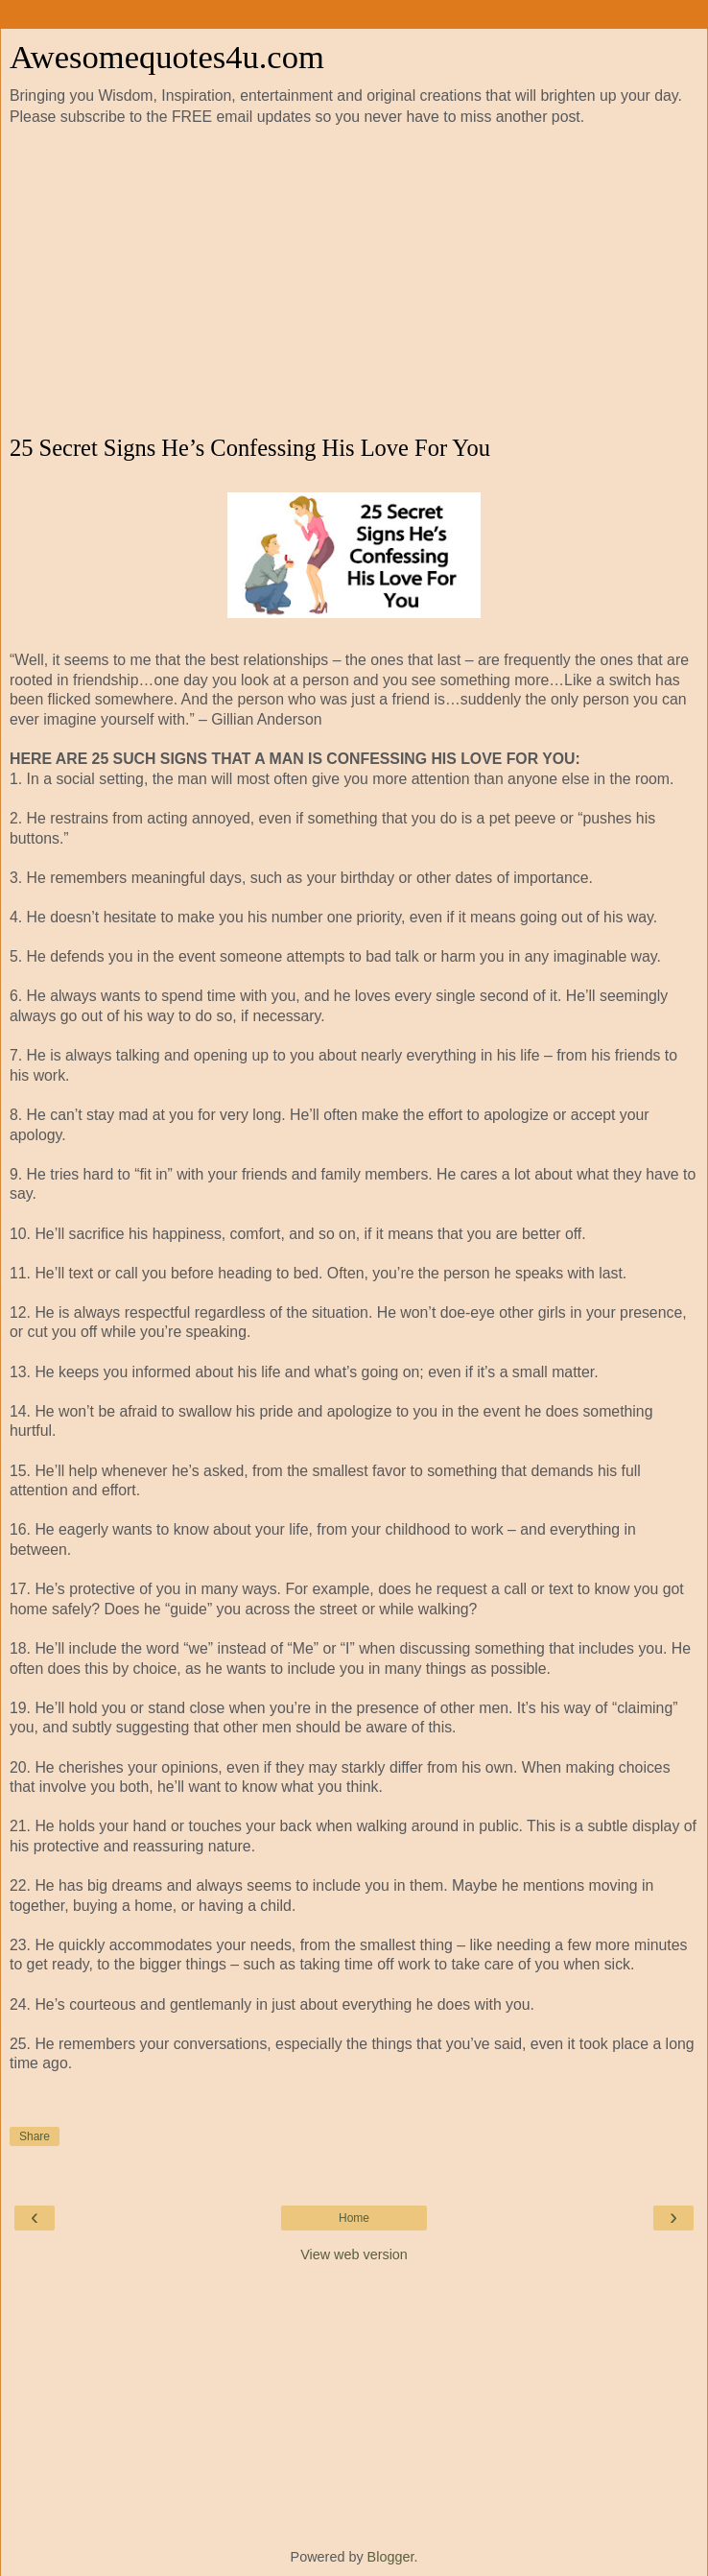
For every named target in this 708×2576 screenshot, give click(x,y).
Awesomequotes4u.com (167, 56)
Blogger (390, 2556)
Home (354, 2218)
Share (34, 2136)
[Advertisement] (354, 281)
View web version (354, 2254)
